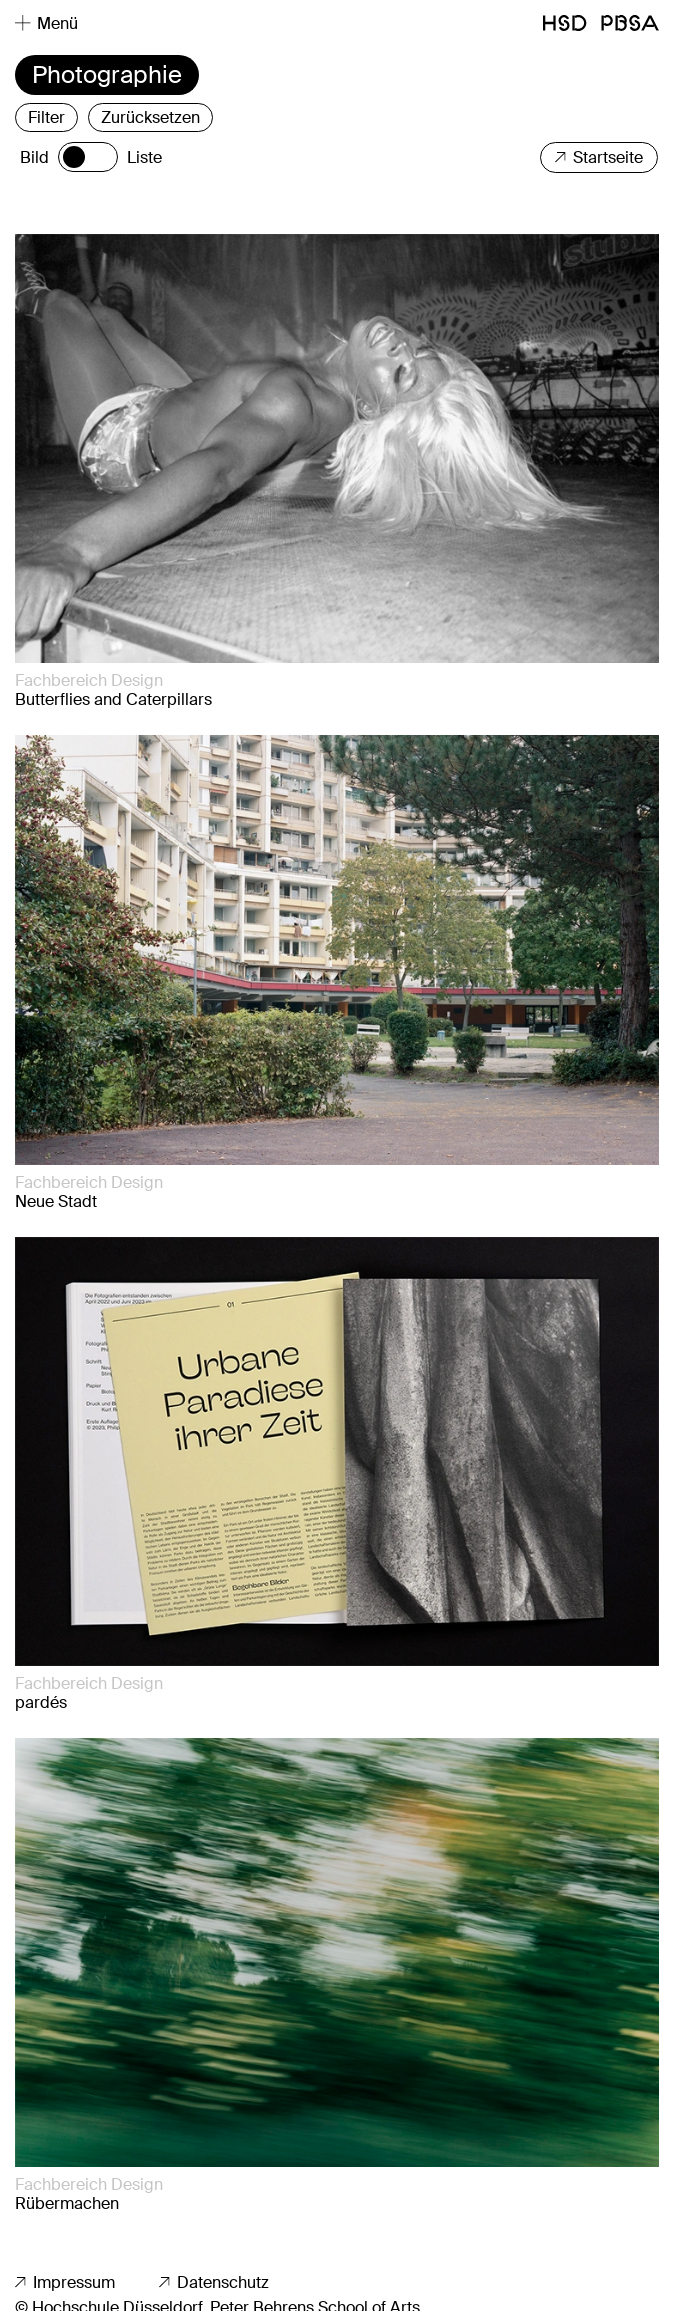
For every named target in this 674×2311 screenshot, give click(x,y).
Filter (46, 117)
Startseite (599, 157)
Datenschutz (214, 2282)
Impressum (65, 2282)
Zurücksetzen (150, 117)
